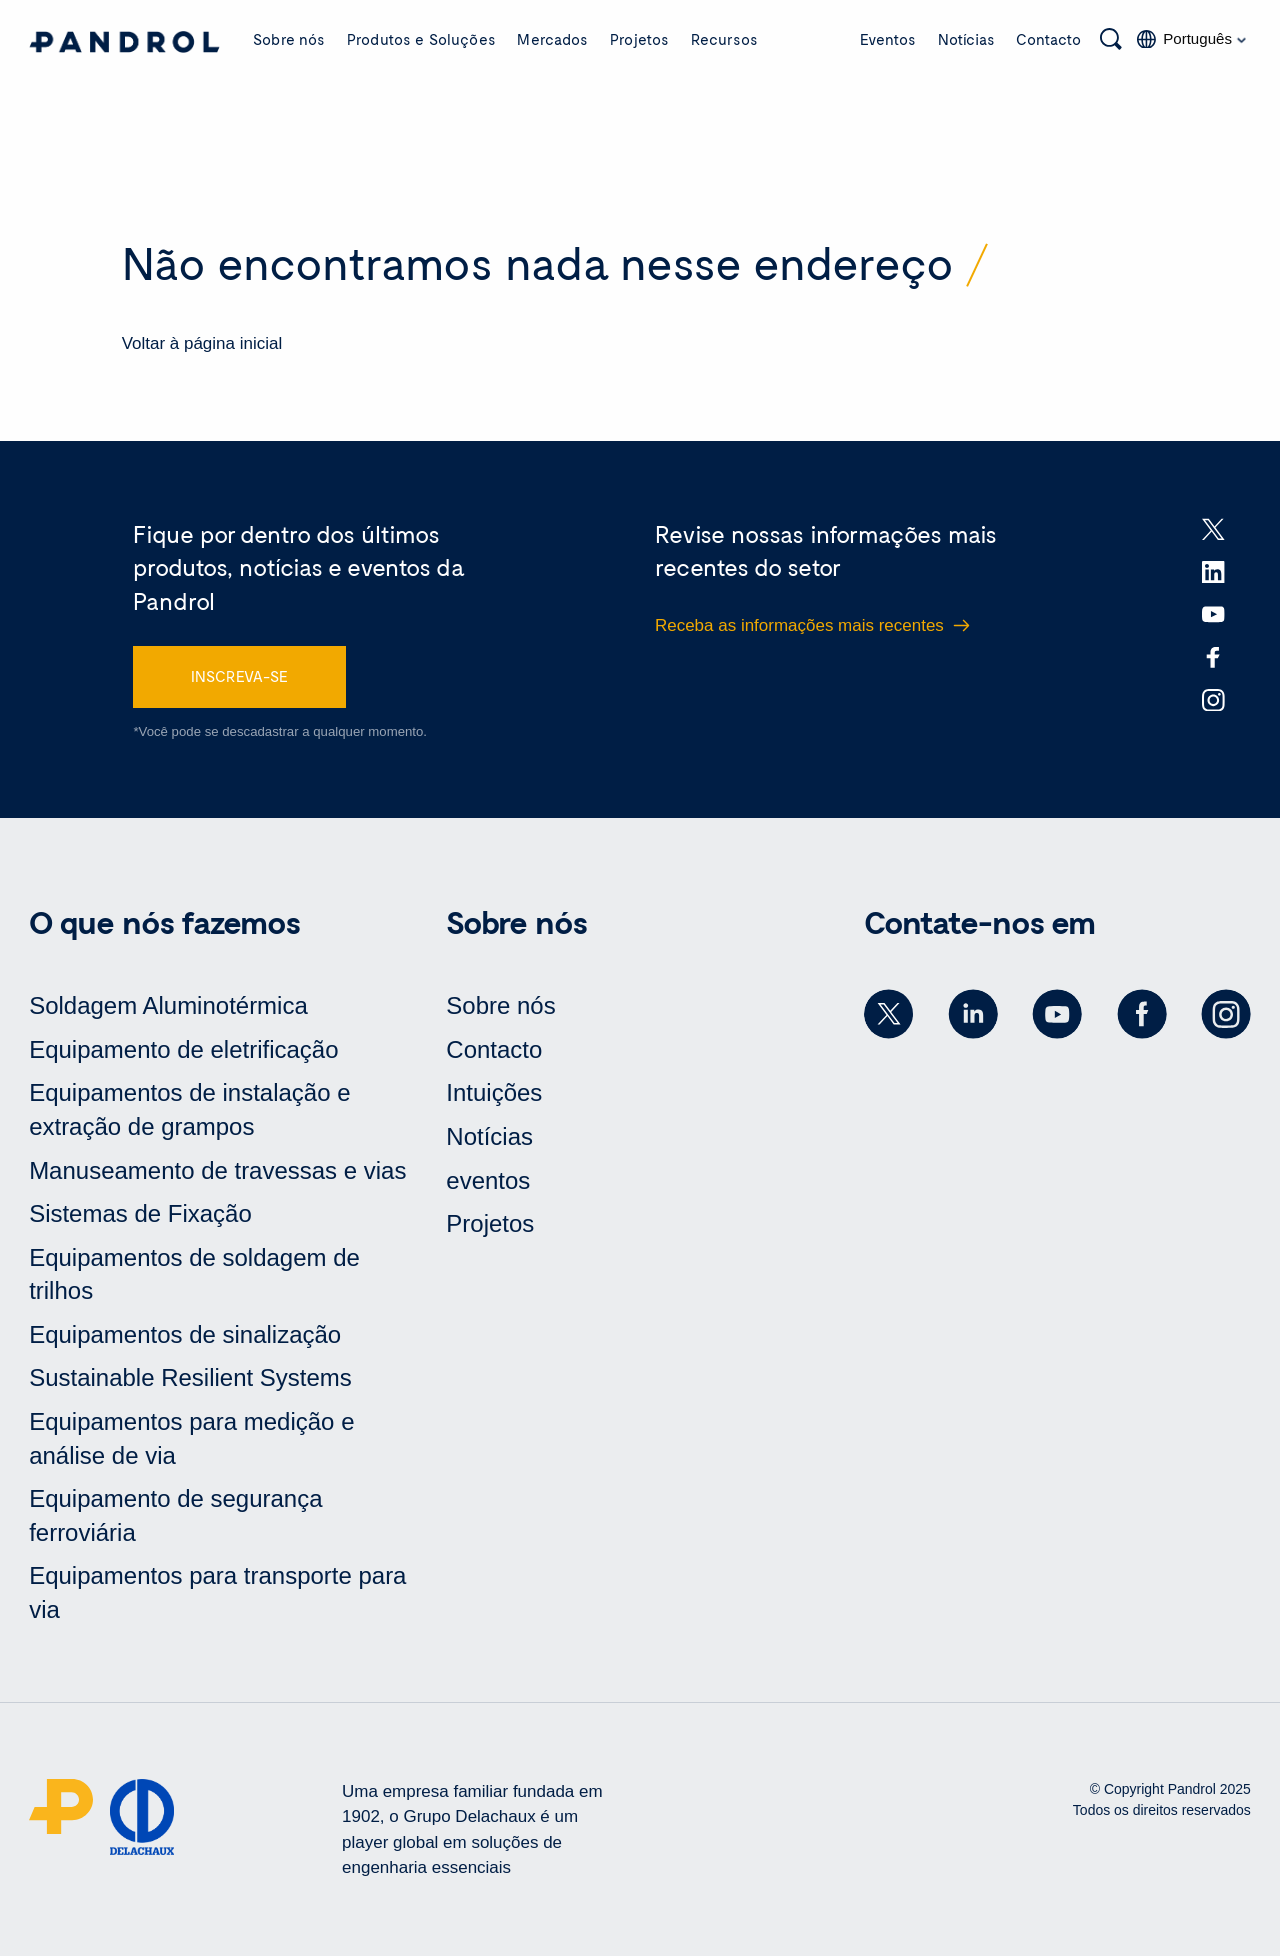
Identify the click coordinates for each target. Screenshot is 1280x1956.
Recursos (724, 39)
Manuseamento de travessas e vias (217, 1170)
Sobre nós (289, 39)
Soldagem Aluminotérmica (168, 1005)
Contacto (1048, 39)
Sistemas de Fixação (140, 1213)
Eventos (888, 39)
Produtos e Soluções (421, 39)
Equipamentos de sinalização (185, 1334)
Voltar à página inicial (202, 343)
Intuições (494, 1092)
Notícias (966, 39)
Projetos (639, 39)
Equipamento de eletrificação (183, 1049)
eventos (488, 1180)
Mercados (552, 39)
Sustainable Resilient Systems (190, 1377)
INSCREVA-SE (239, 676)
